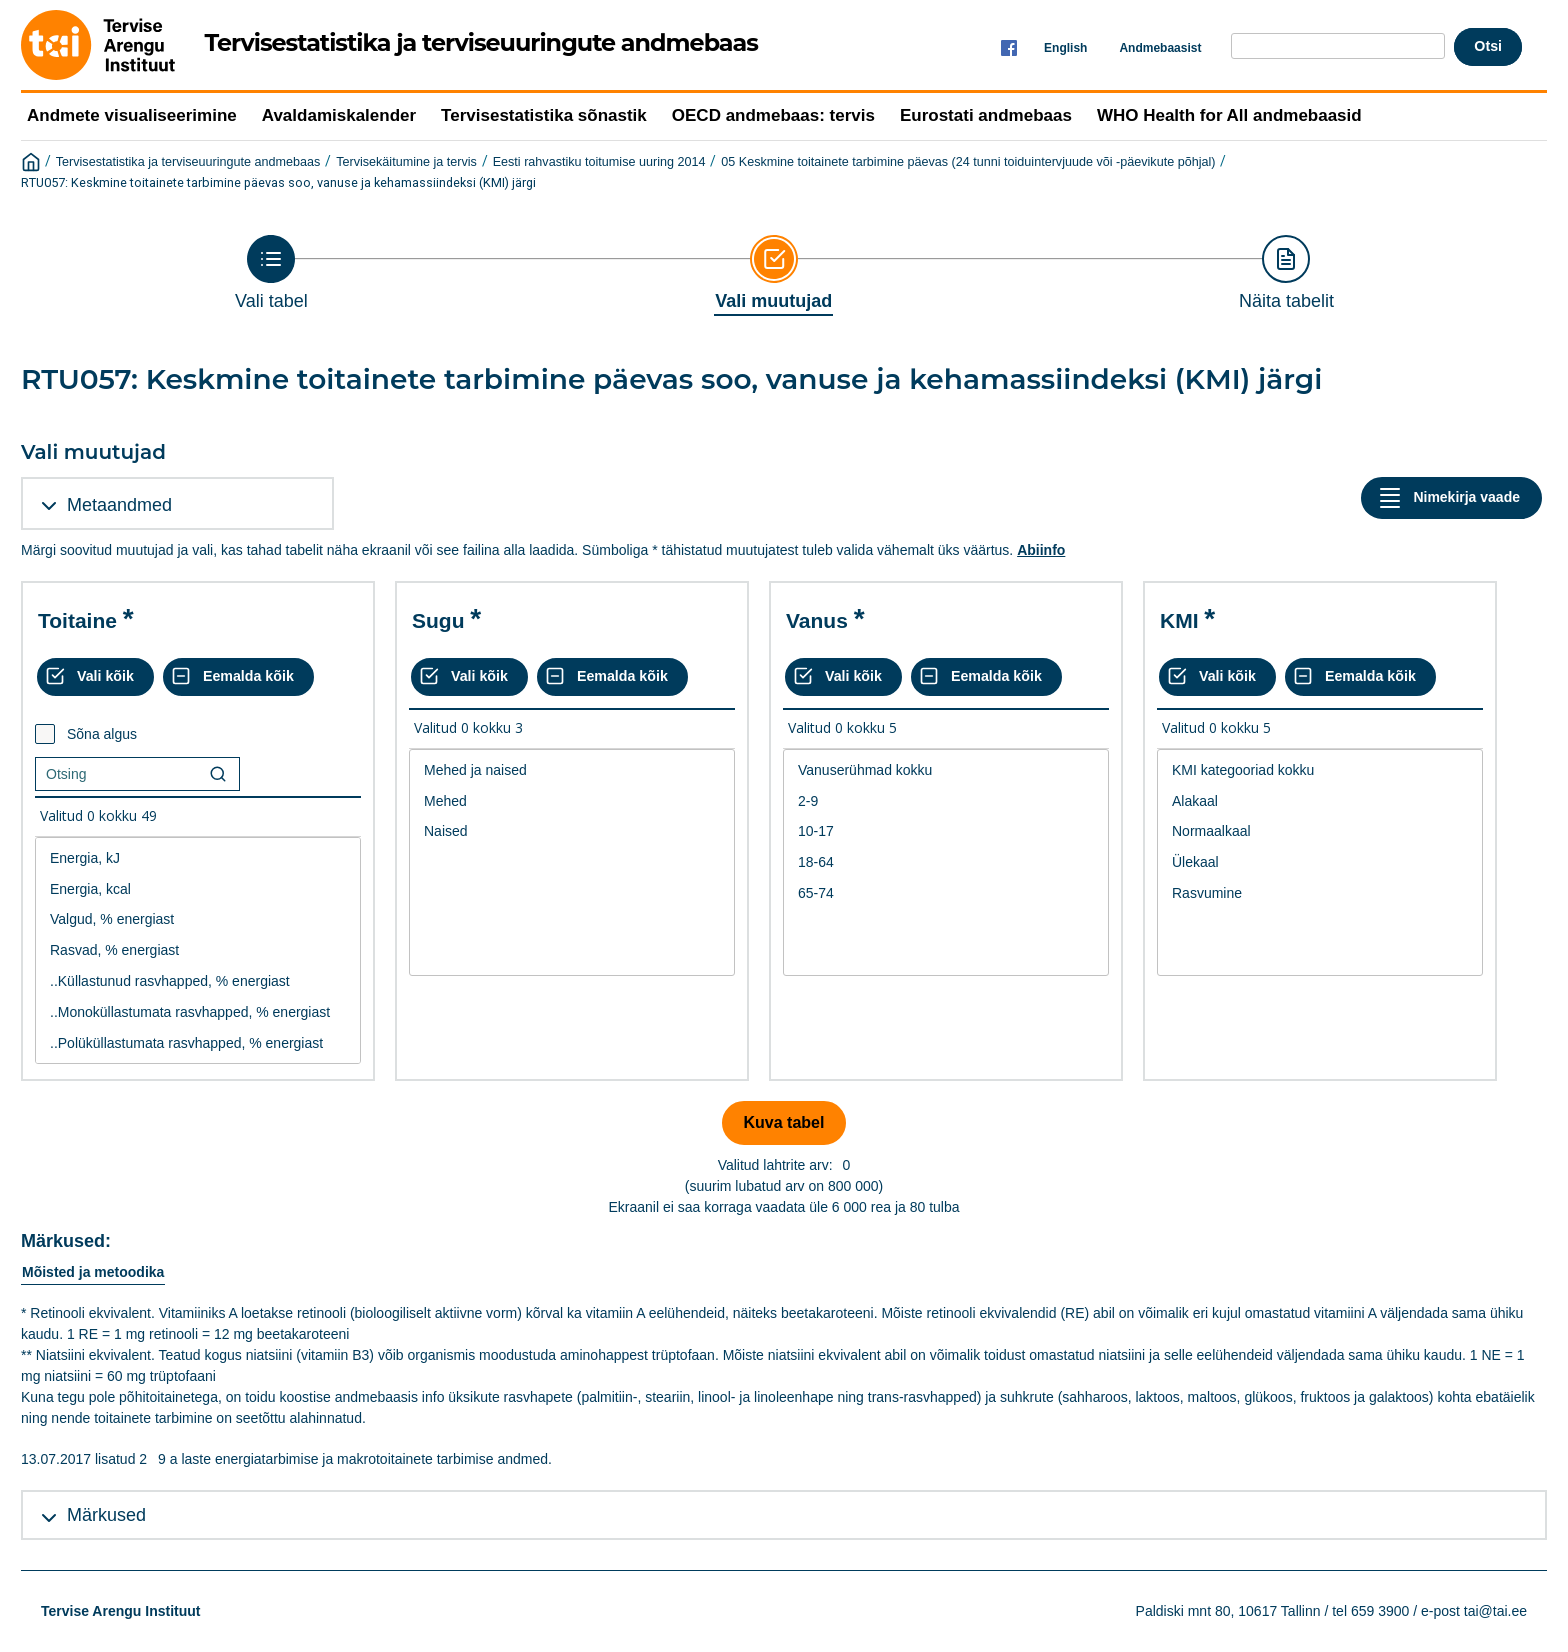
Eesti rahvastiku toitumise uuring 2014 (599, 162)
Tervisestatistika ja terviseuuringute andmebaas (188, 162)
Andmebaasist (1160, 48)
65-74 (946, 893)
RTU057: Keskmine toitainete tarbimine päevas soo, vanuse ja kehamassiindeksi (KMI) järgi (278, 182)
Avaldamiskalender (339, 115)
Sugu (438, 620)
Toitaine (77, 620)
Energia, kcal (198, 889)
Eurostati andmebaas (986, 115)
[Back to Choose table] (271, 273)
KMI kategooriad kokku (1320, 770)
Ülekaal (1320, 862)
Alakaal (1320, 801)
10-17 (946, 831)
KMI (1179, 620)
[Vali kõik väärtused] (95, 677)
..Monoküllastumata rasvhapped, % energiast (198, 1012)
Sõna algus (102, 734)
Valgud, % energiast (198, 919)
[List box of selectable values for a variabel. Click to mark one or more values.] (198, 951)
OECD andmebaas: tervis (773, 115)
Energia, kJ (198, 858)
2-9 (946, 801)
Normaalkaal (1320, 831)
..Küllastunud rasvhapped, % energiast (198, 981)
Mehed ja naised (572, 770)
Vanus (817, 620)
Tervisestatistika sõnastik (544, 115)
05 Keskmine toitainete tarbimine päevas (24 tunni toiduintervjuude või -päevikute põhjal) (968, 162)
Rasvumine (1320, 893)
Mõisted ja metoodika (93, 1272)
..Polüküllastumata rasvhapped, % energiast (198, 1043)
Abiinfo (1041, 550)
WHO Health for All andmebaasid (1229, 115)
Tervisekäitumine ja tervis (406, 162)
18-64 (946, 862)
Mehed (572, 801)
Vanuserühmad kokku (946, 770)
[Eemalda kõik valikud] (238, 677)
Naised (572, 831)
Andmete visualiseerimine (132, 115)
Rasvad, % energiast (198, 950)
